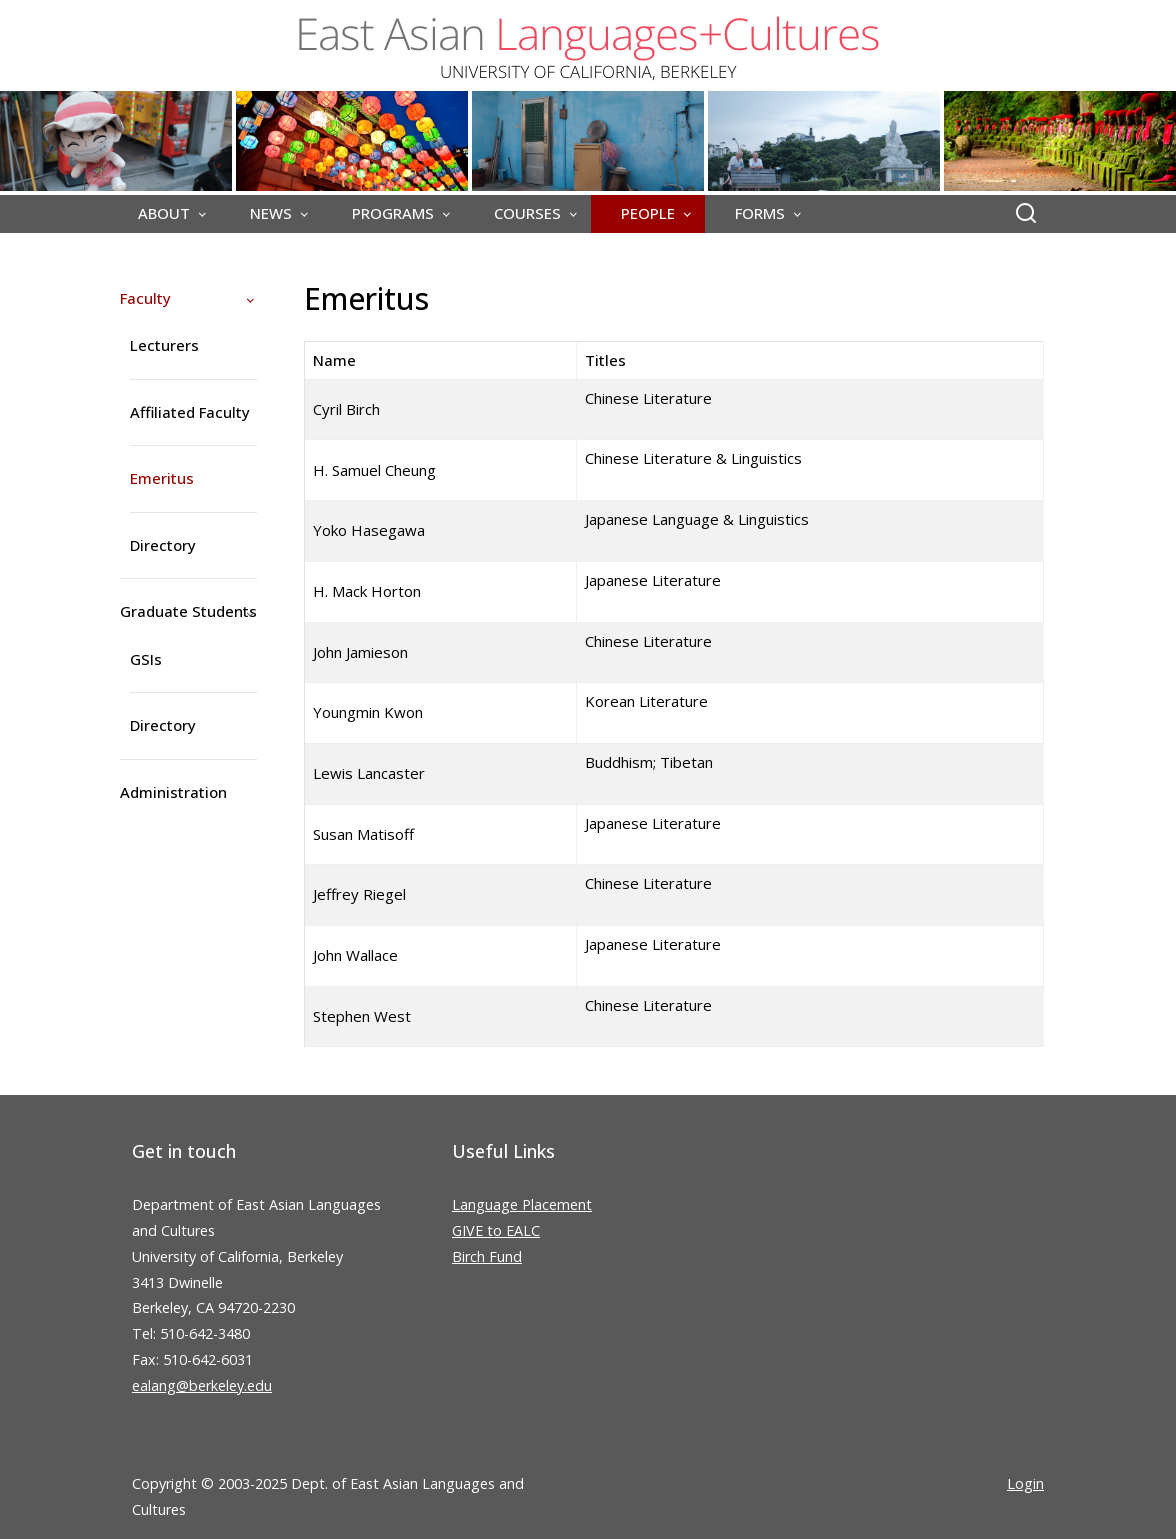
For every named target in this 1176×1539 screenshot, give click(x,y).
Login (1025, 1483)
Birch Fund (487, 1256)
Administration (173, 792)
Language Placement (522, 1204)
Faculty (145, 298)
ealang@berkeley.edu (202, 1385)
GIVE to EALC (496, 1230)
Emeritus (162, 478)
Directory (163, 545)
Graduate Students (188, 611)
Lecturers (164, 345)
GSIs (146, 659)
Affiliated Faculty (190, 412)
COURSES (527, 213)
